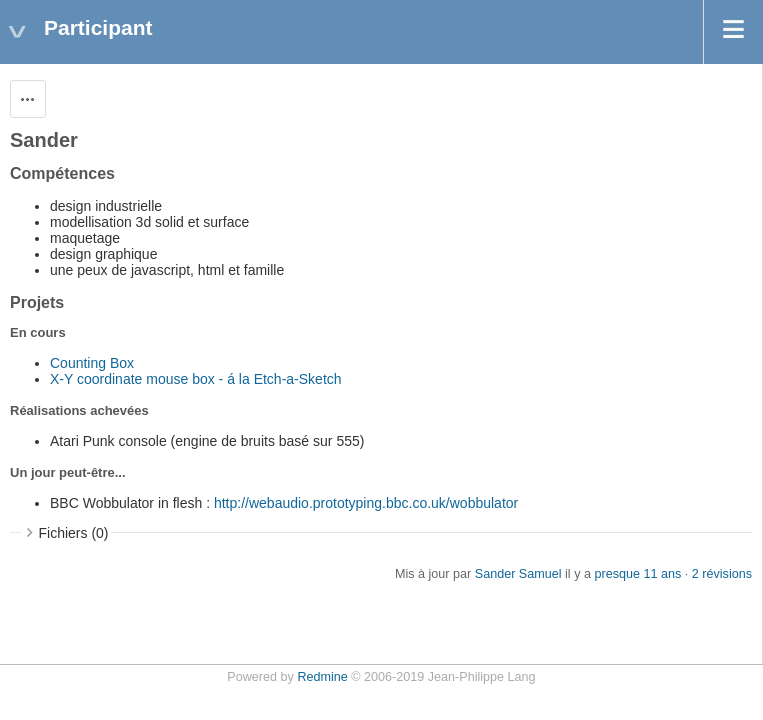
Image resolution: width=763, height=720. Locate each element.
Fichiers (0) (74, 533)
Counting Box (92, 363)
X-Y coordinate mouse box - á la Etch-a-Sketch (196, 379)
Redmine (322, 677)
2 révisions (722, 574)
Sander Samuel (518, 574)
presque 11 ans (637, 574)
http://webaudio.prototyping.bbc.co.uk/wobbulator (366, 503)
